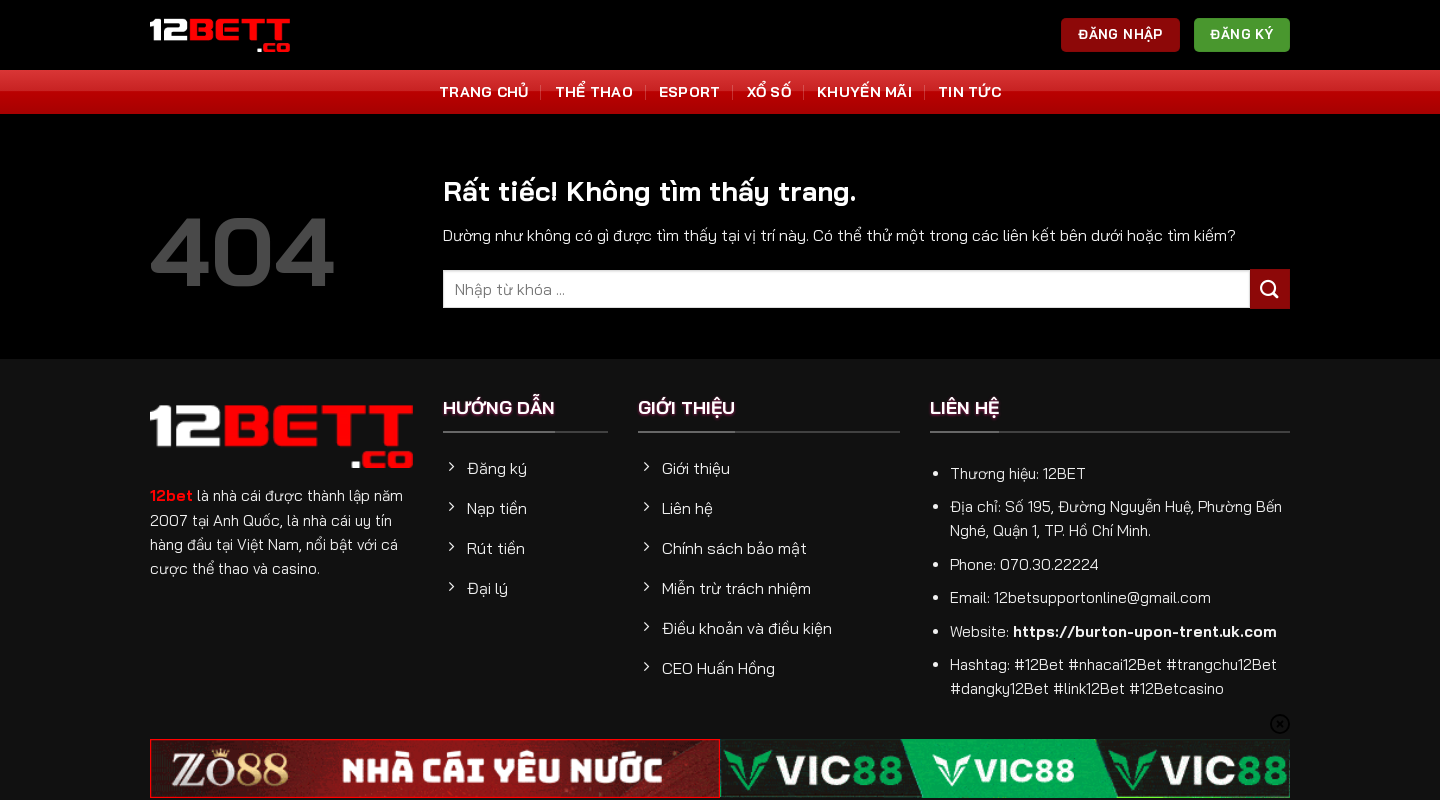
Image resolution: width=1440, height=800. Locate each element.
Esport (690, 92)
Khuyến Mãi (864, 92)
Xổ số (769, 92)
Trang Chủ (484, 92)
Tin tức (969, 92)
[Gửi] (1270, 288)
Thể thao (594, 92)
